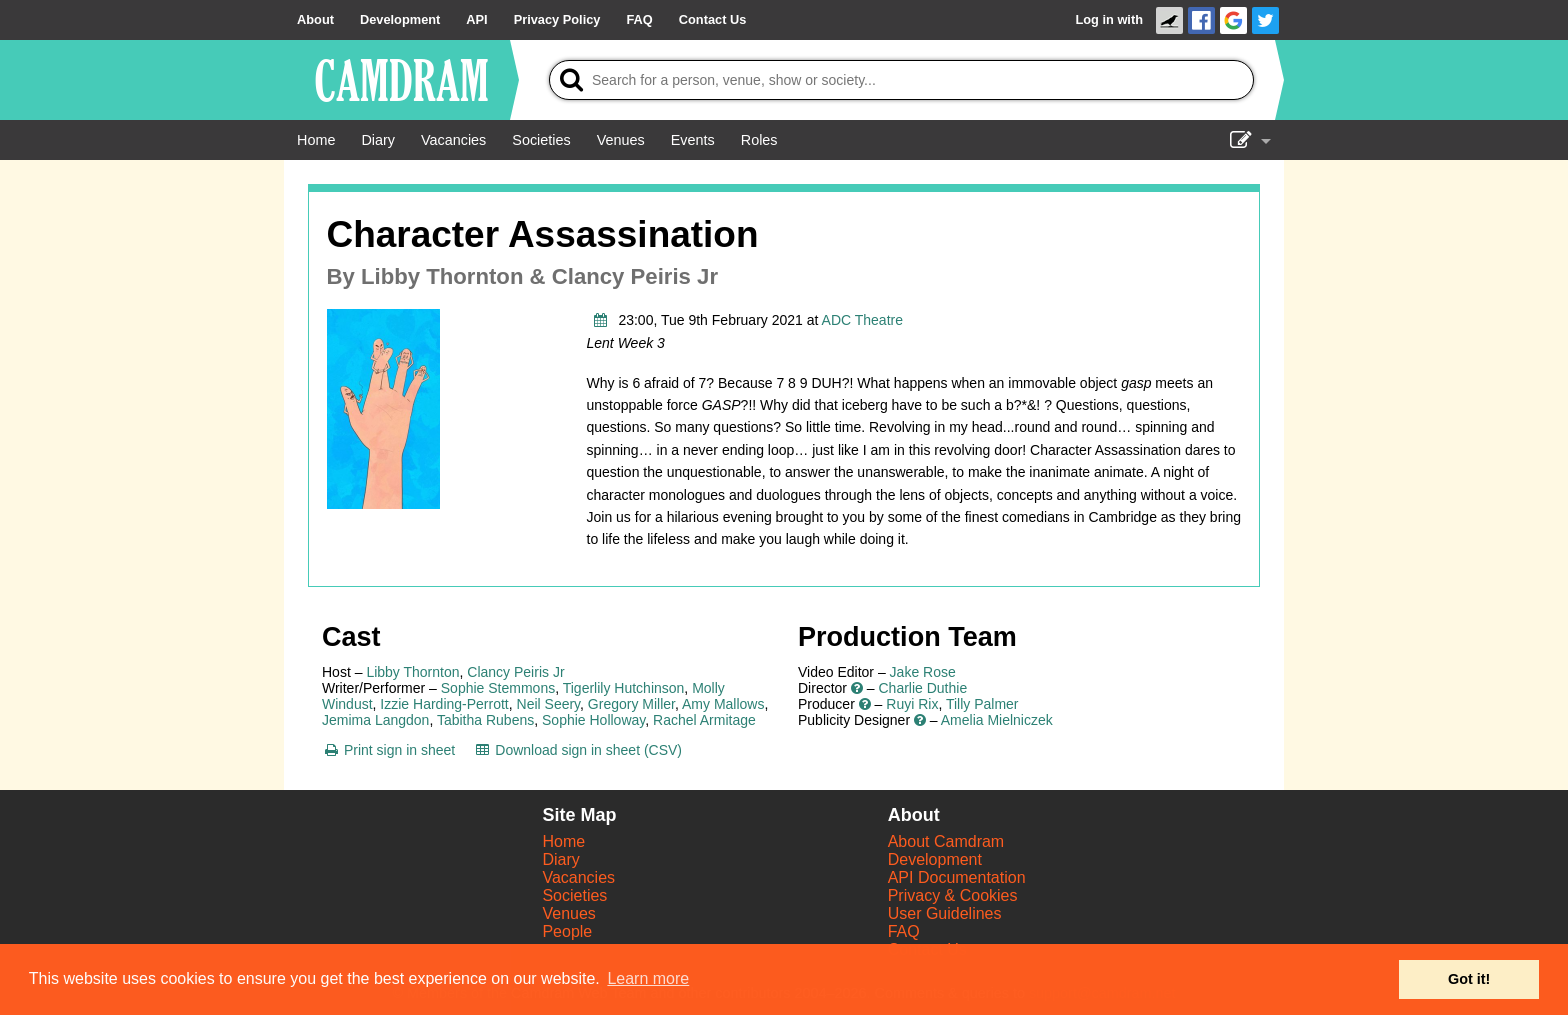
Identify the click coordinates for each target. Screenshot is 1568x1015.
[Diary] (378, 140)
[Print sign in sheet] (388, 750)
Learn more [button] (648, 978)
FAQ (904, 931)
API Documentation (957, 877)
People (567, 931)
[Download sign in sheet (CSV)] (577, 750)
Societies (574, 895)
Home (563, 841)
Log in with (1109, 19)
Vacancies (578, 877)
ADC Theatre (862, 320)
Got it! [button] (1469, 979)
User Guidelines (945, 913)
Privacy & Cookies (953, 895)
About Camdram (946, 841)
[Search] (901, 80)
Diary (560, 859)
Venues (568, 913)
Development (935, 859)
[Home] (316, 140)
